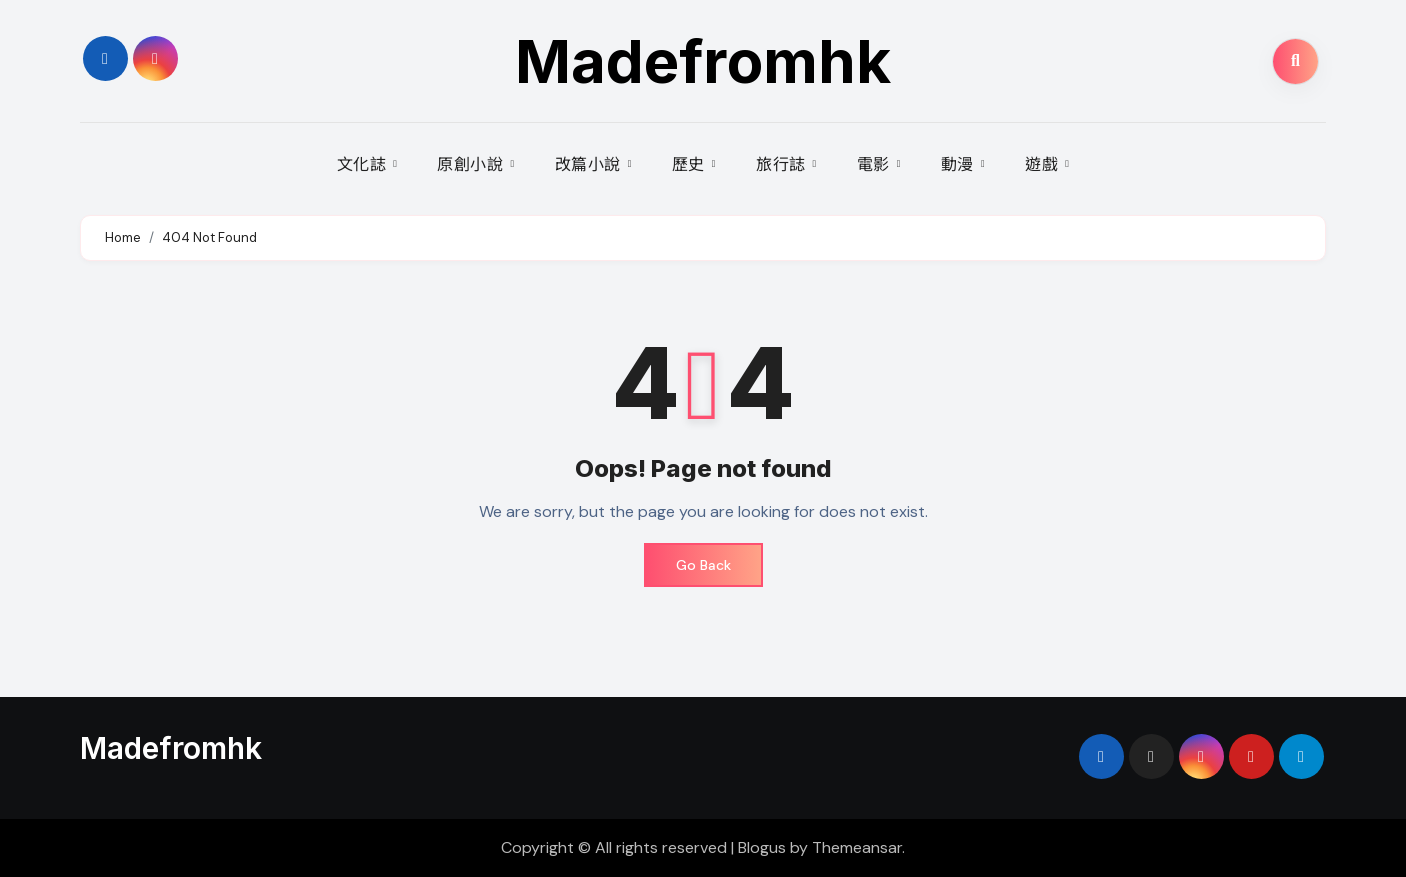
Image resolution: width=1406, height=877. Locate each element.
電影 (876, 164)
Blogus (762, 847)
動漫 (960, 164)
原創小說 (472, 164)
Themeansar (857, 847)
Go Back (703, 565)
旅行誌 (783, 164)
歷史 (691, 164)
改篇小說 (590, 164)
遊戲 (1044, 164)
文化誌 (364, 164)
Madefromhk (703, 61)
